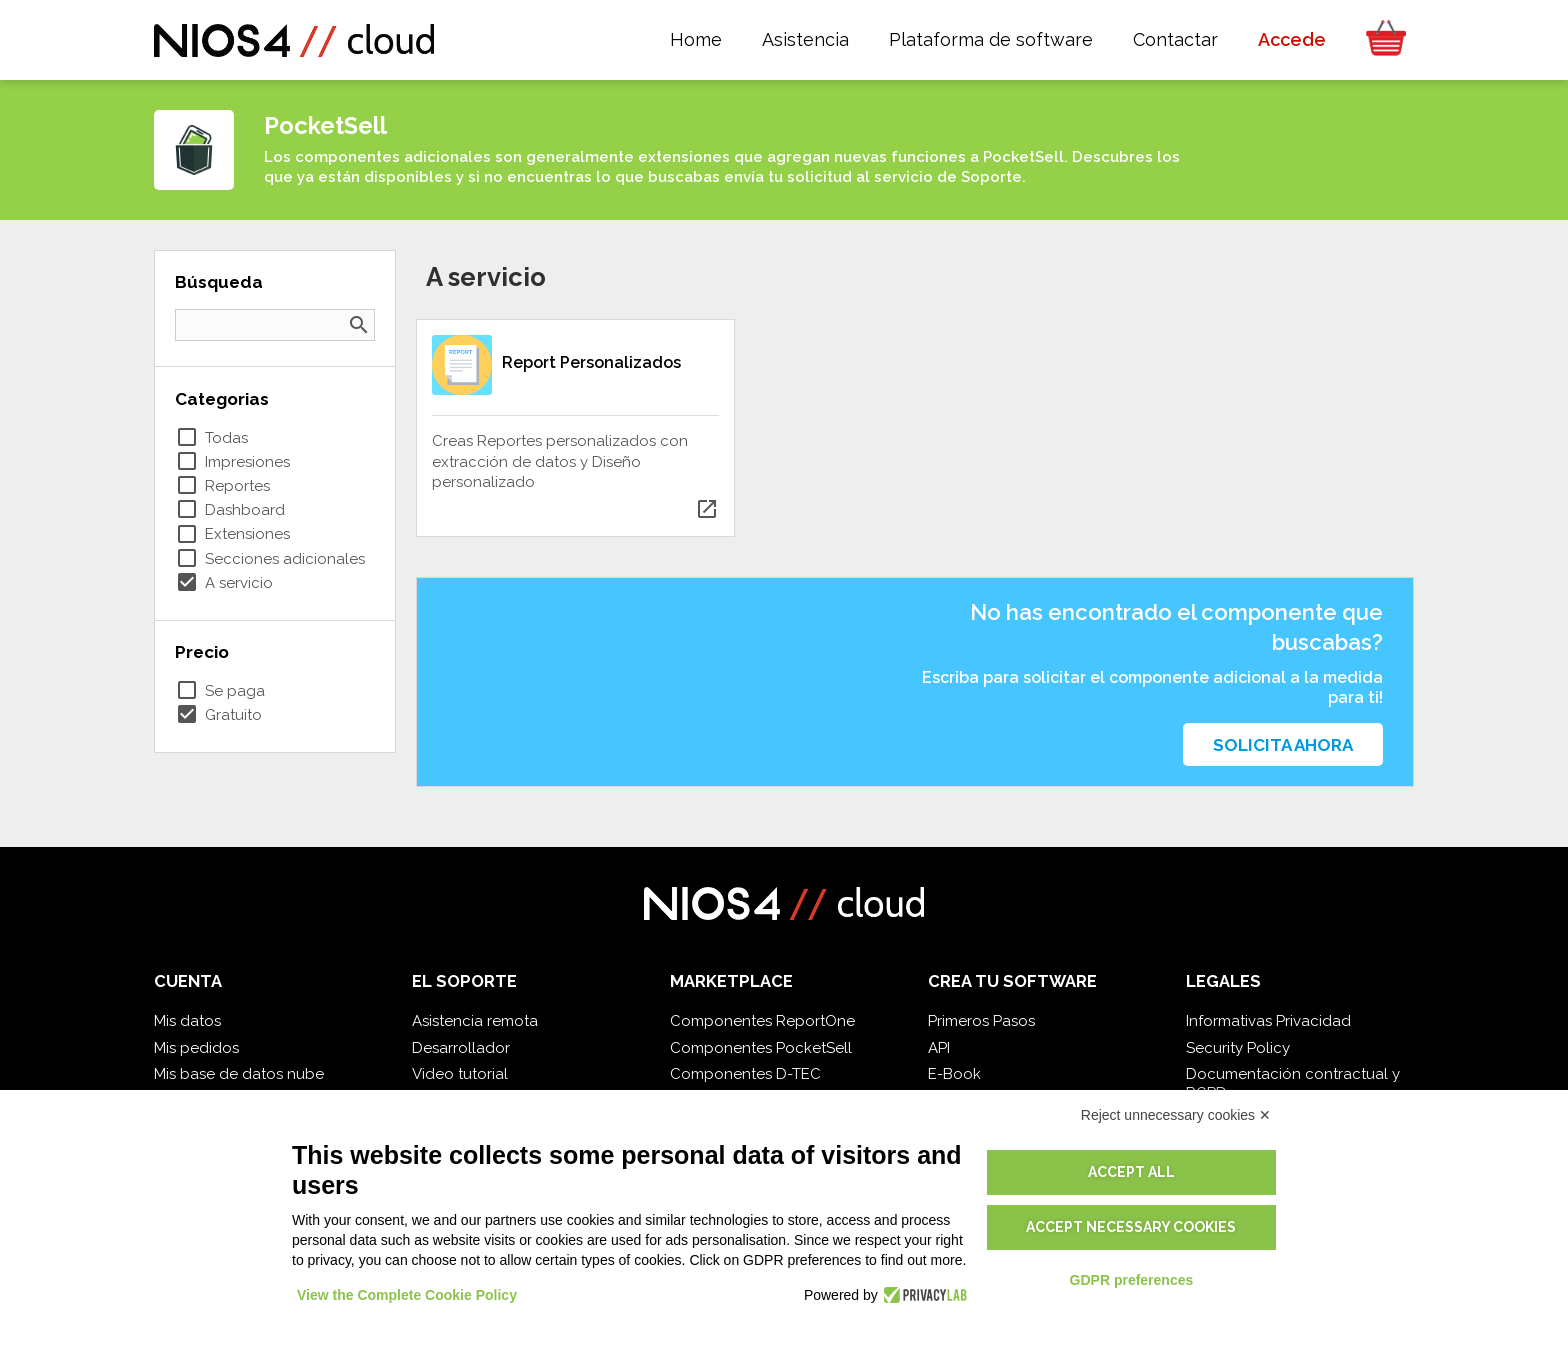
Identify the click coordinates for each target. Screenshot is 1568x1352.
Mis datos (187, 1021)
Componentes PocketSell (761, 1048)
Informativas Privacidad (1268, 1021)
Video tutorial (460, 1074)
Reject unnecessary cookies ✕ (1176, 1115)
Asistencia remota (475, 1021)
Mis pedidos (196, 1048)
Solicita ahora (1283, 745)
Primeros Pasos (981, 1021)
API (939, 1048)
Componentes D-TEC (745, 1074)
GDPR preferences (1132, 1280)
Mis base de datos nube (239, 1074)
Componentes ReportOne (762, 1021)
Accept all (1131, 1172)
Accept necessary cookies (1131, 1227)
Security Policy (1238, 1048)
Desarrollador (461, 1048)
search (359, 325)
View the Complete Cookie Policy (407, 1295)
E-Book (954, 1074)
